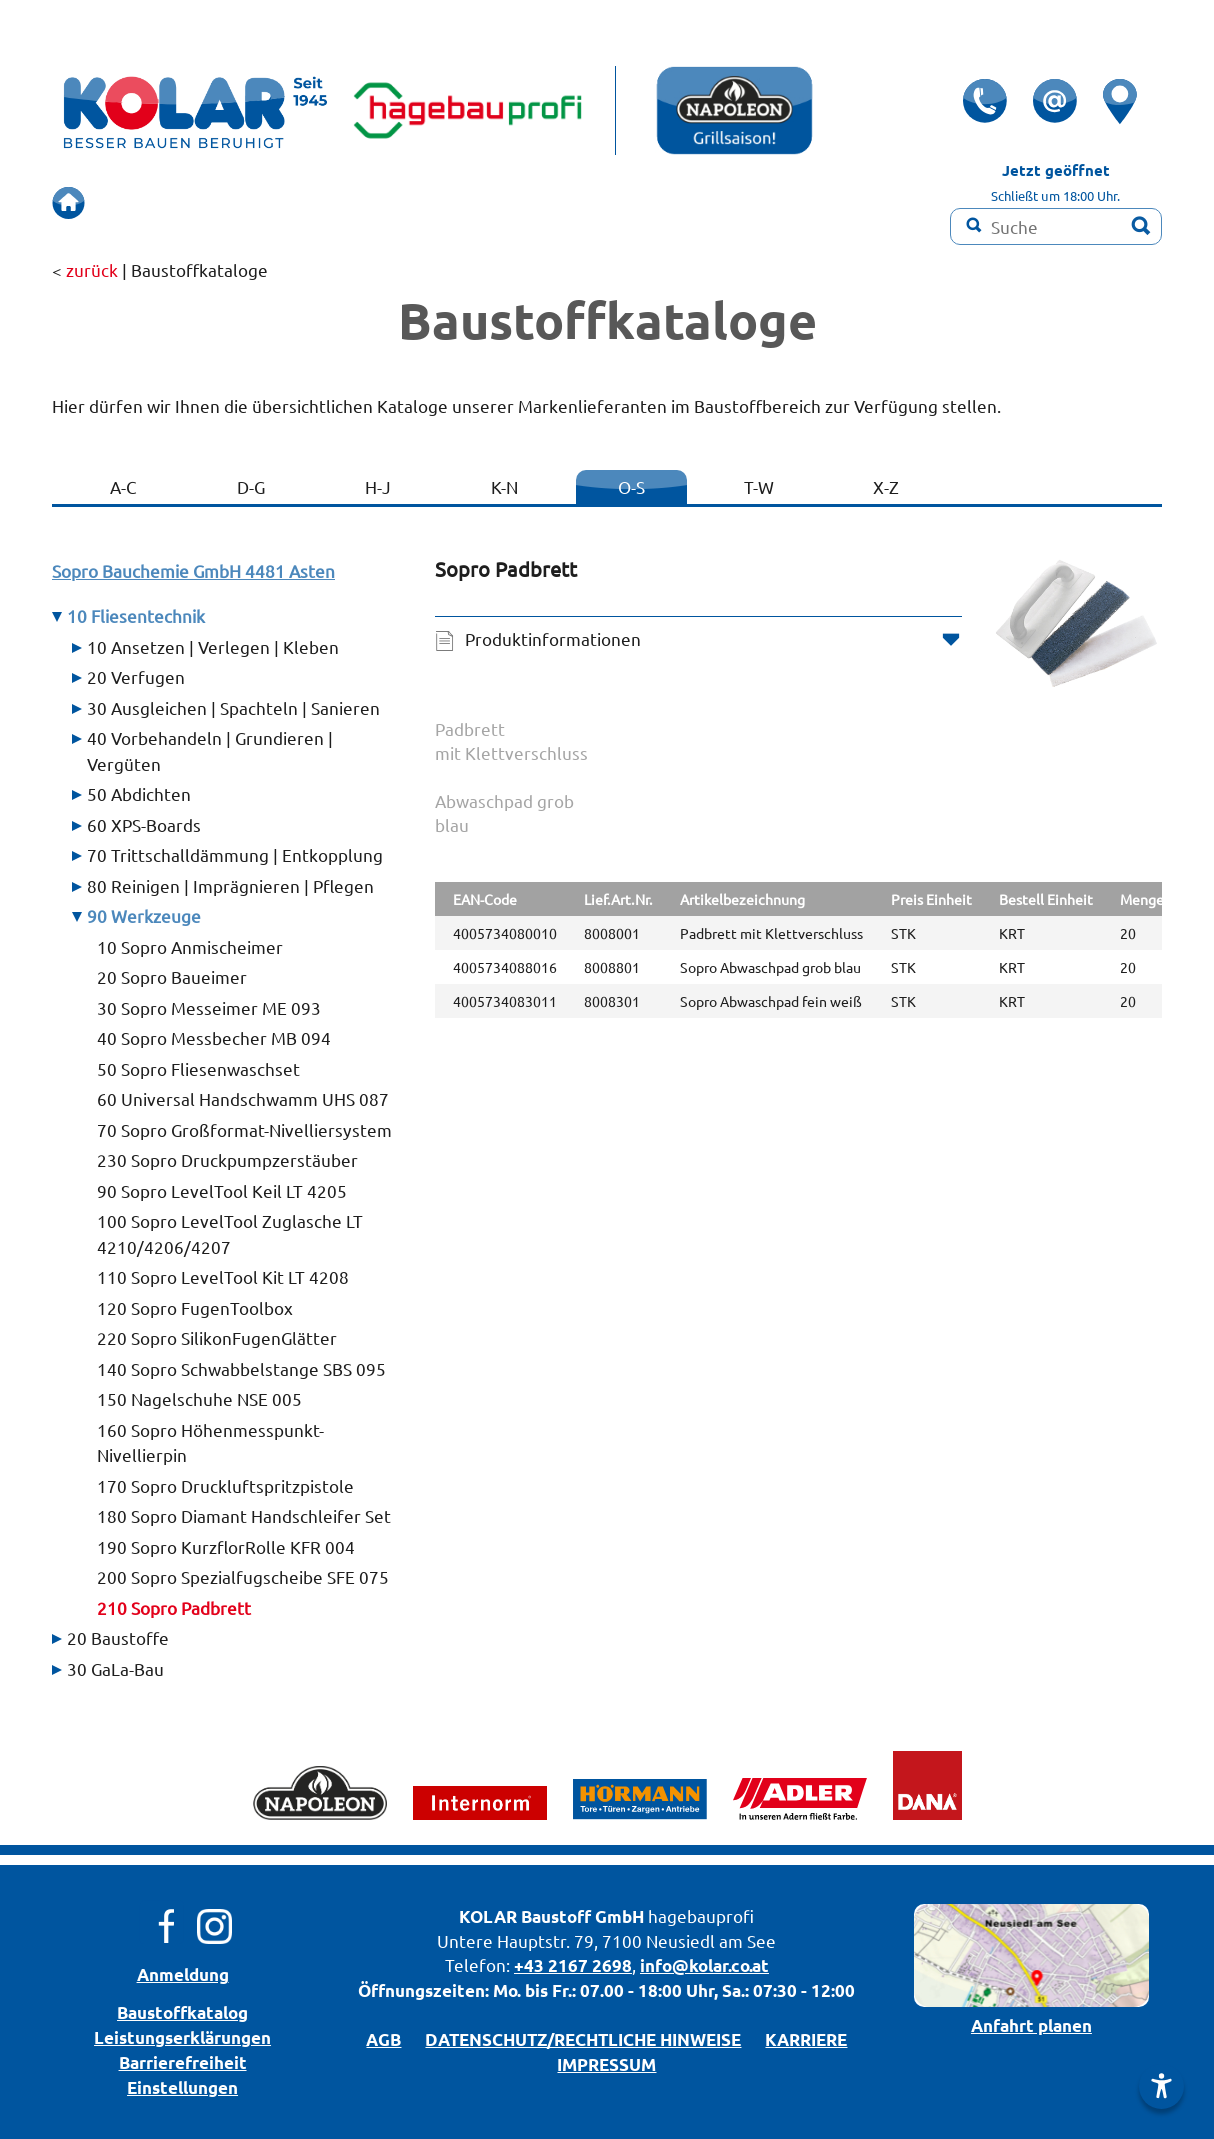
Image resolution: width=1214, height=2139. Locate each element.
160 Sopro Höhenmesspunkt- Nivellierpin (210, 1442)
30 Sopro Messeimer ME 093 (209, 1007)
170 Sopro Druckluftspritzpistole (225, 1485)
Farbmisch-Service (709, 202)
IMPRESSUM (606, 2064)
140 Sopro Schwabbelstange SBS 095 (241, 1368)
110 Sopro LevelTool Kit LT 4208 (223, 1276)
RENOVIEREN (565, 202)
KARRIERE (806, 2039)
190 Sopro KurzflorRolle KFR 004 (226, 1546)
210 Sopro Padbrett (174, 1607)
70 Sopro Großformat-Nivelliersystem (244, 1129)
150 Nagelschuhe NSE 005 (199, 1398)
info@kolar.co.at (704, 1965)
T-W (759, 486)
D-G (251, 486)
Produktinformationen (553, 638)
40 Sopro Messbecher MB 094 (214, 1037)
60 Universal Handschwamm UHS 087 (243, 1098)
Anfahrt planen (1031, 2025)
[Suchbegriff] (1056, 226)
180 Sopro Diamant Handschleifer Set (244, 1515)
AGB (383, 2039)
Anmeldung (183, 1974)
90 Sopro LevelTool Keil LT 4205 (222, 1190)
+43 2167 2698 (573, 1965)
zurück (92, 269)
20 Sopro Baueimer (172, 976)
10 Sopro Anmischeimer (190, 946)
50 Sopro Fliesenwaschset (198, 1068)
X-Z (886, 486)
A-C (123, 486)
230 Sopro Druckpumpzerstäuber (227, 1159)
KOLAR (488, 1916)
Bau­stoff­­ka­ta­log (182, 2012)
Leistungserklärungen (182, 2037)
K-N (504, 486)
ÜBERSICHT (153, 202)
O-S (631, 486)
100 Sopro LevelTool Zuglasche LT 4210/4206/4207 (230, 1233)
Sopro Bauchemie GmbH (193, 570)
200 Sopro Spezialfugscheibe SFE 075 (243, 1576)
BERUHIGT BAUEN (290, 202)
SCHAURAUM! (437, 202)
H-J (378, 486)
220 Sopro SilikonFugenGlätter (217, 1337)
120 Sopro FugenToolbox (195, 1307)
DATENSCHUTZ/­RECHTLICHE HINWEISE (583, 2039)
